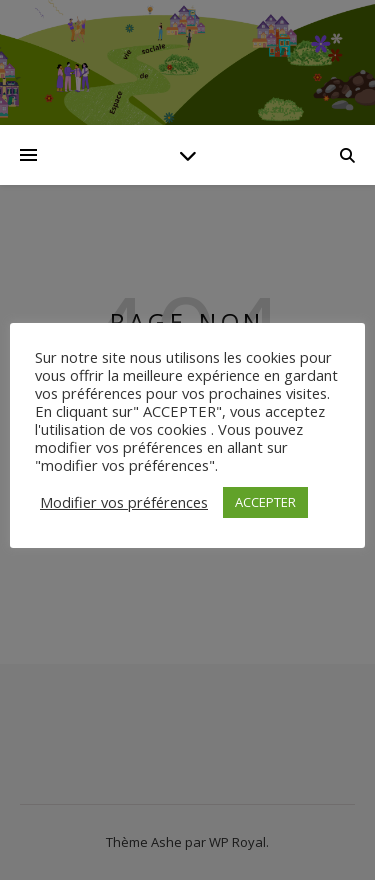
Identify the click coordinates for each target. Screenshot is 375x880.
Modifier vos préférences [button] (124, 502)
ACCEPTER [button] (265, 502)
